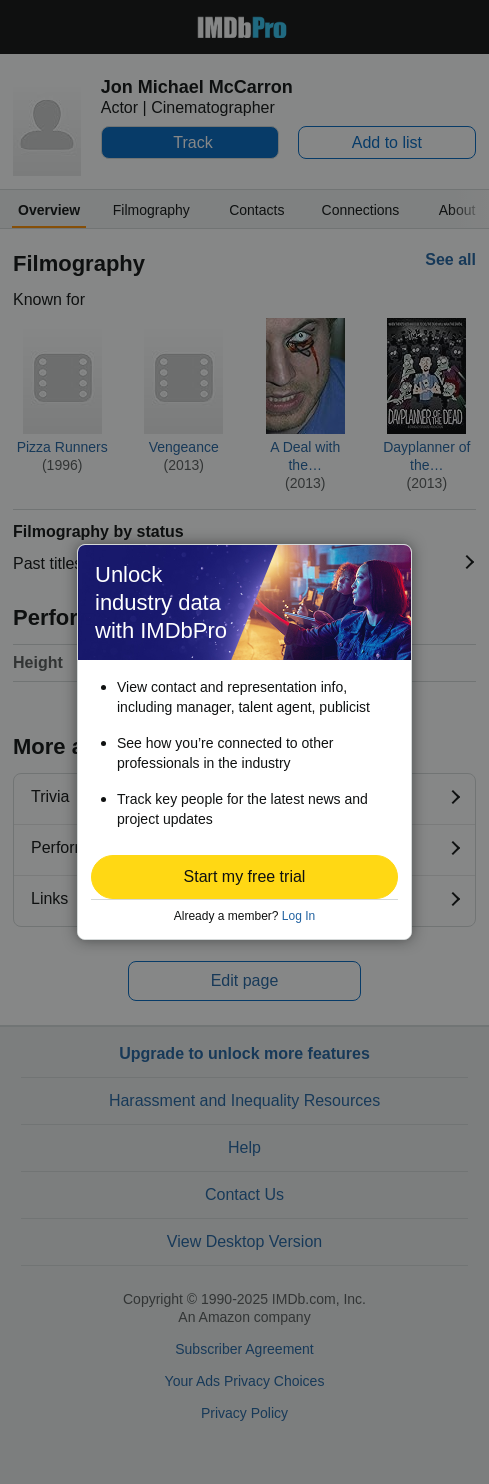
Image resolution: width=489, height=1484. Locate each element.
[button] (244, 877)
